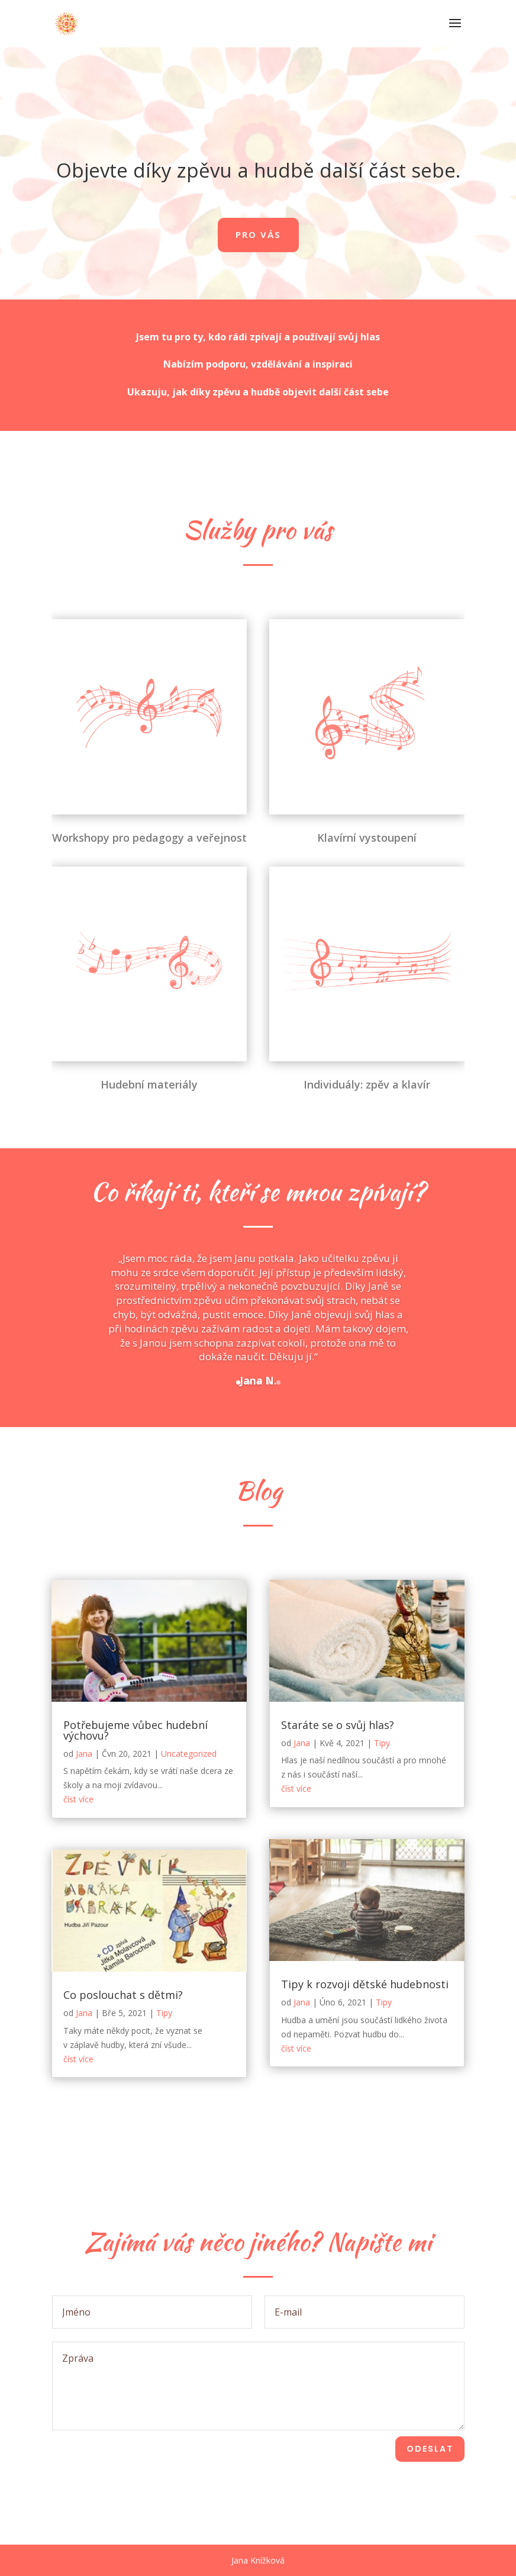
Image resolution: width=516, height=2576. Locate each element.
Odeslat (430, 2449)
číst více (78, 1799)
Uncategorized (189, 1753)
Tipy (164, 2012)
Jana (84, 1753)
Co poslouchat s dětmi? (123, 1995)
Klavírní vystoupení (366, 786)
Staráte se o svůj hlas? (337, 1725)
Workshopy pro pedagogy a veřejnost (149, 786)
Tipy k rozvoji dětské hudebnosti (365, 1984)
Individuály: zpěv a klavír (366, 1033)
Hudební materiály (149, 1033)
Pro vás (258, 234)
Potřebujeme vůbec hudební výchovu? (135, 1730)
